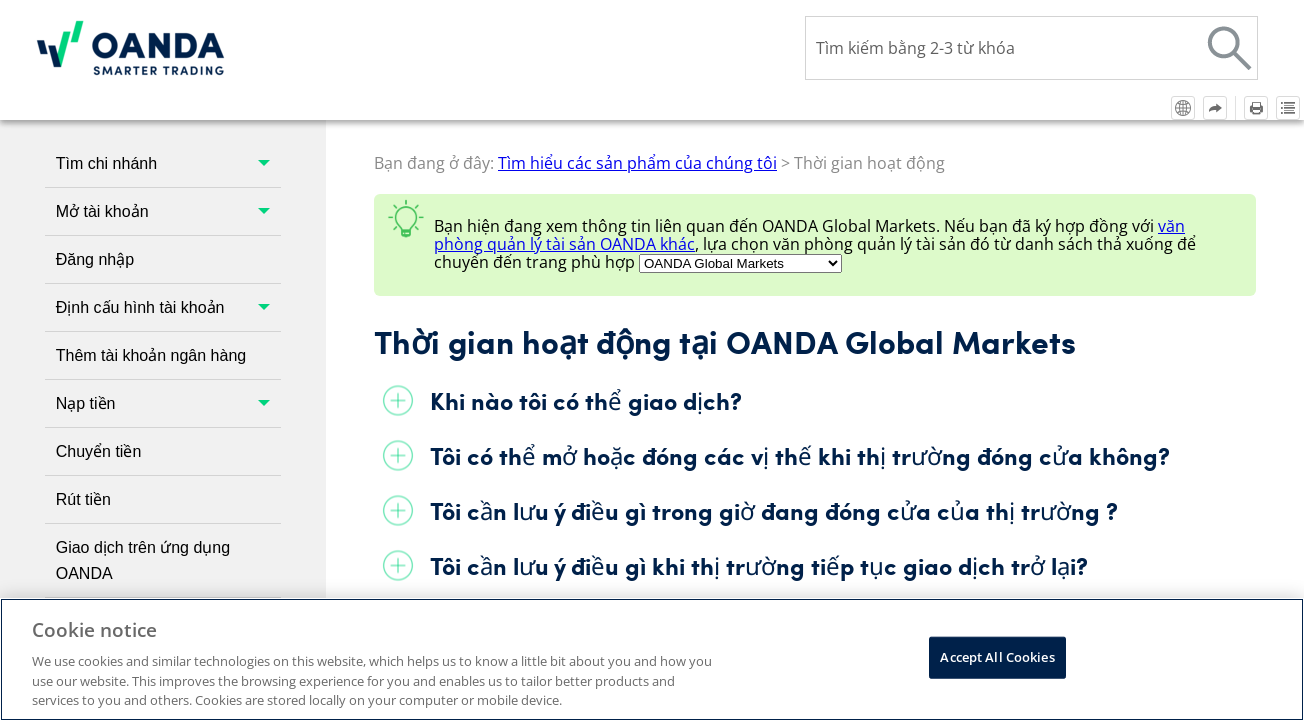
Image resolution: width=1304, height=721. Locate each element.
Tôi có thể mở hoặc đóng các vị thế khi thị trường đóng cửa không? (800, 334)
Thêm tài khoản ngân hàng (151, 234)
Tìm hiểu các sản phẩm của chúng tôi (168, 587)
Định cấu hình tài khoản (168, 186)
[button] (1230, 48)
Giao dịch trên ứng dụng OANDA (143, 439)
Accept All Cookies (997, 657)
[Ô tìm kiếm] (1031, 48)
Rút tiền (83, 378)
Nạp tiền (168, 282)
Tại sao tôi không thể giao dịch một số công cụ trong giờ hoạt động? (807, 499)
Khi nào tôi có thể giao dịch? (586, 279)
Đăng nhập (95, 138)
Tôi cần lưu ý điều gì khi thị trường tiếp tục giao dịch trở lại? (759, 444)
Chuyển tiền (99, 330)
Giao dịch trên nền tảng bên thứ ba (168, 513)
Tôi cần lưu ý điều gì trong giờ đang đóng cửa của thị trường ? (774, 389)
